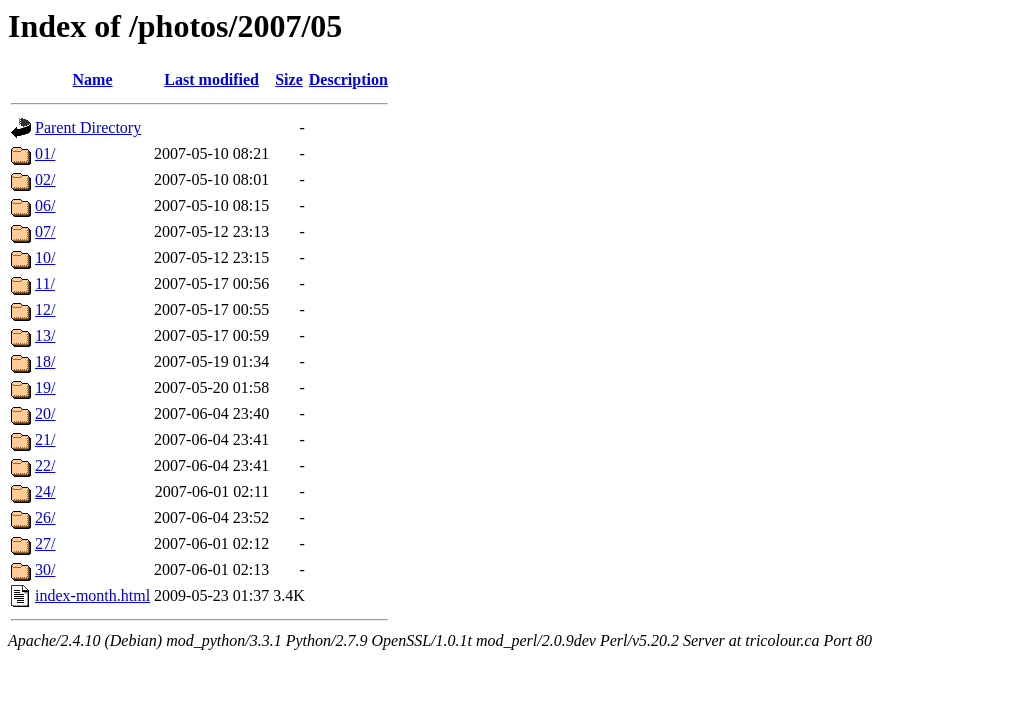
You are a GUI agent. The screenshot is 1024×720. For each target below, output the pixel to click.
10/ (45, 257)
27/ (45, 543)
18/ (45, 361)
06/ (45, 205)
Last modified (211, 79)
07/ (45, 231)
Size (289, 79)
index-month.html (92, 595)
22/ (45, 465)
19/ (45, 387)
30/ (45, 569)
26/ (45, 517)
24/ (45, 491)
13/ (45, 335)
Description (348, 79)
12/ (45, 309)
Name (93, 79)
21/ (45, 439)
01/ (45, 153)
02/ (45, 179)
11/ (45, 283)
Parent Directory (88, 127)
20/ (45, 413)
